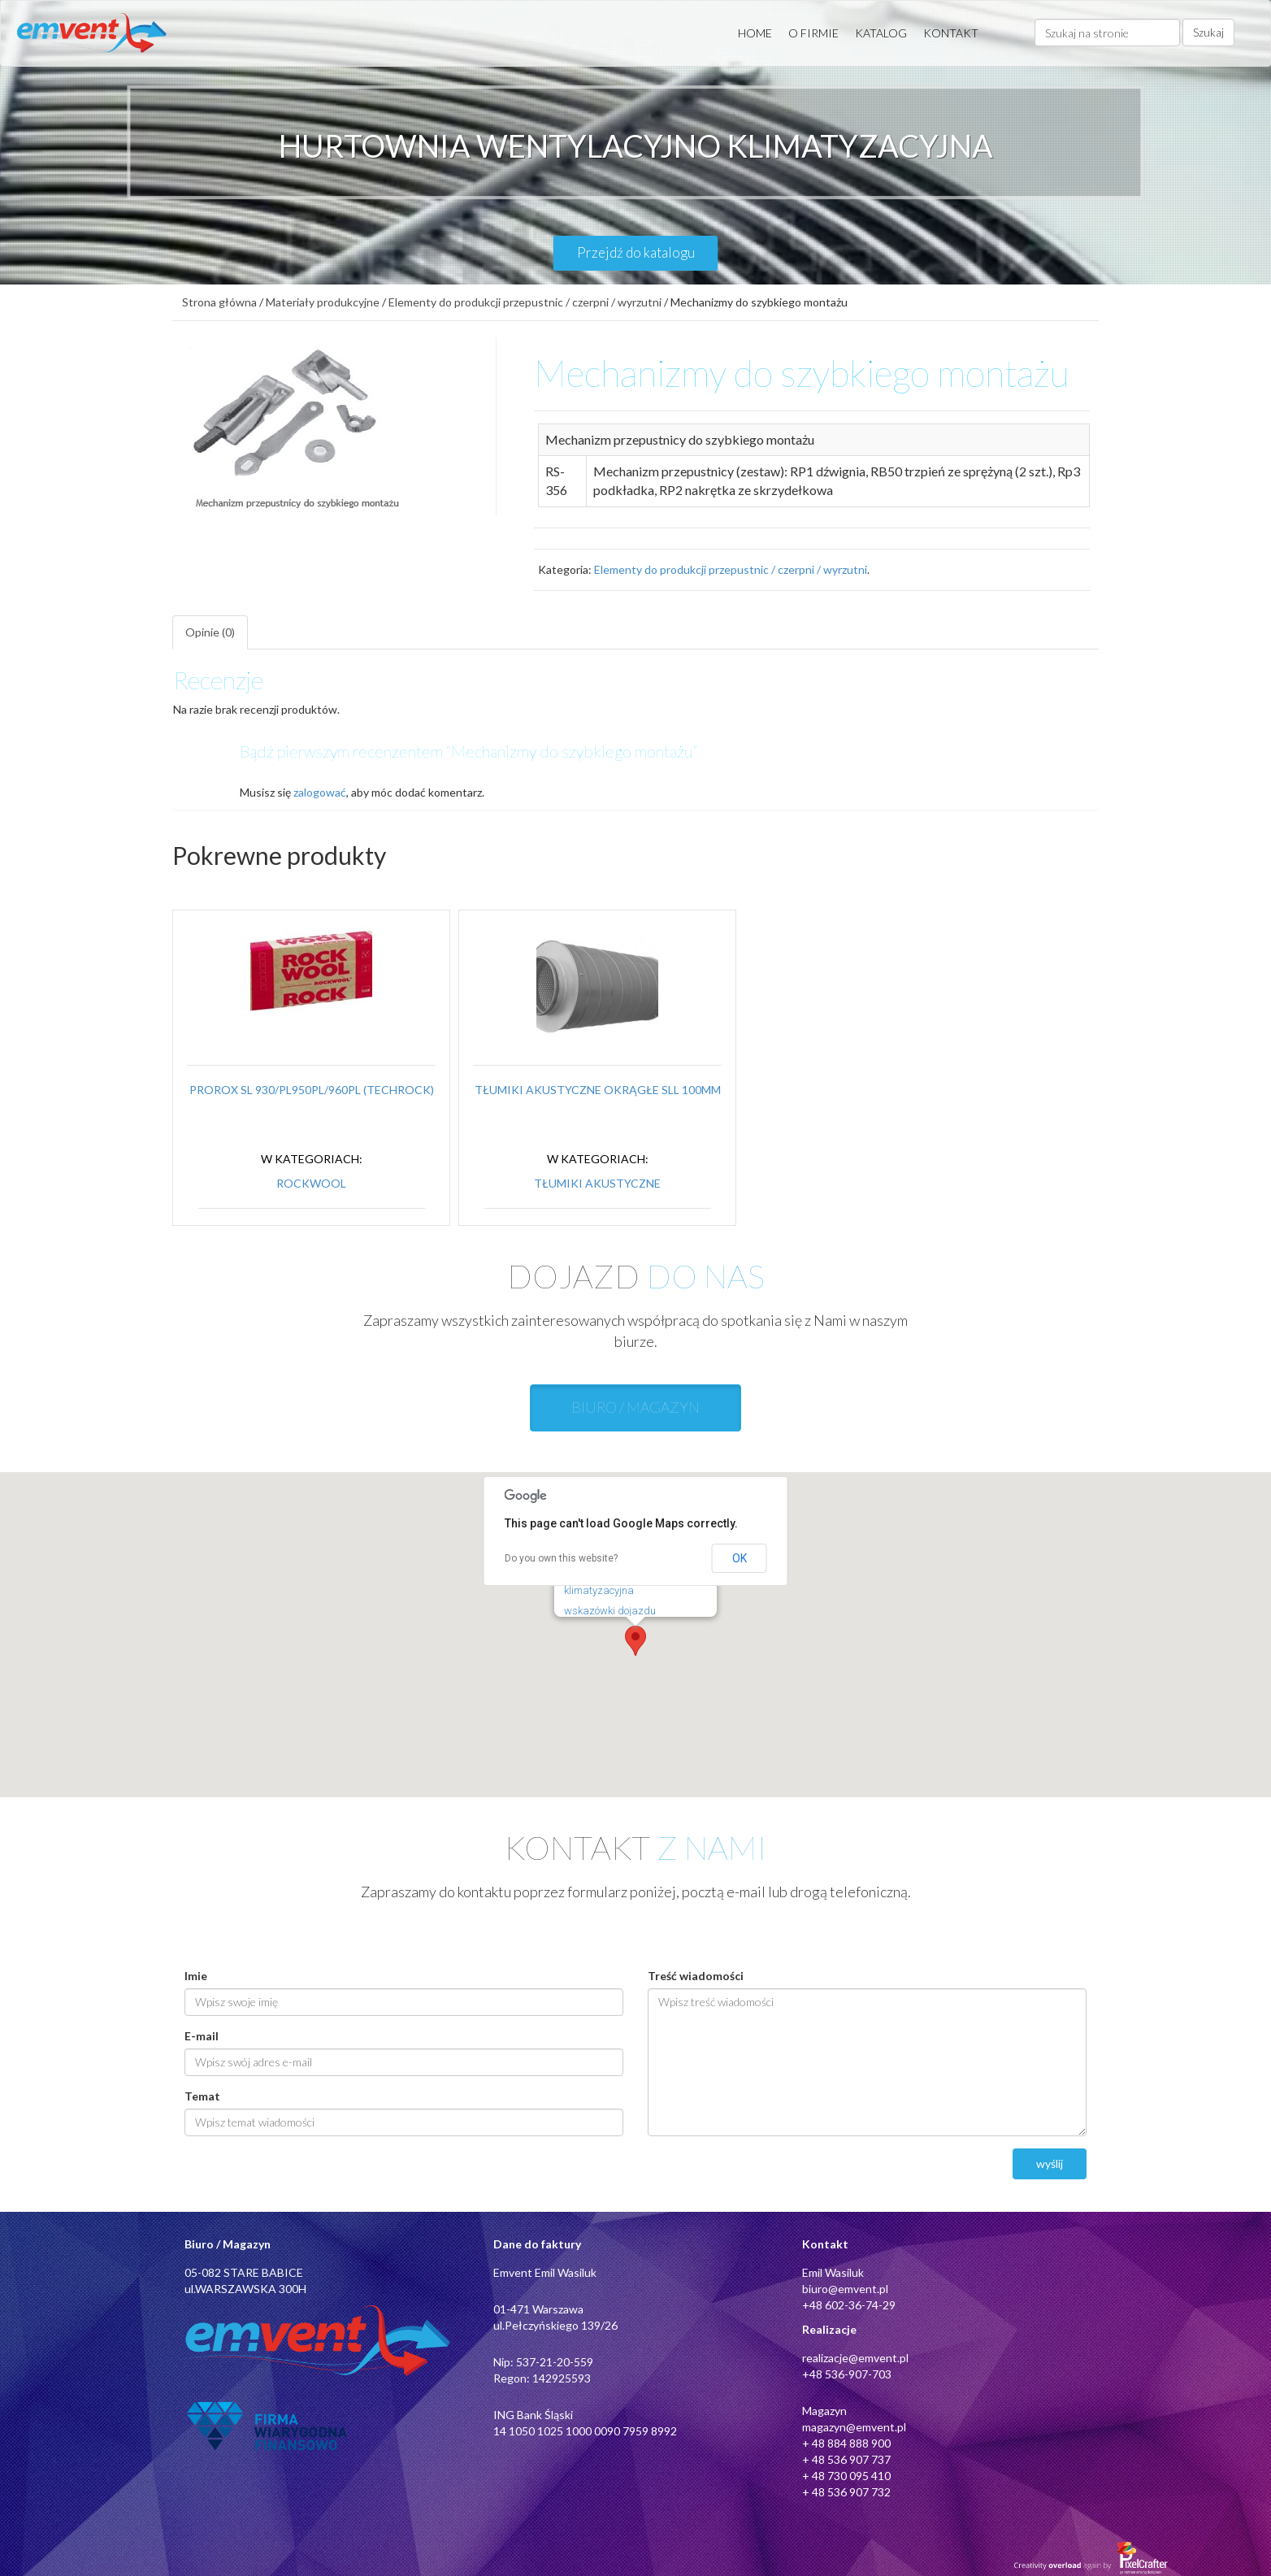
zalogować (319, 792)
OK (739, 1558)
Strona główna (219, 302)
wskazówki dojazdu (610, 1611)
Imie (195, 1976)
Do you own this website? (561, 1558)
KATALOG (881, 33)
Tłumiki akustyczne (597, 1183)
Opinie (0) (210, 632)
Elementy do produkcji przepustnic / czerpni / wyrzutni (525, 302)
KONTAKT (950, 33)
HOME (755, 33)
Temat (202, 2096)
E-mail (201, 2036)
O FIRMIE (813, 33)
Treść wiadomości (696, 1976)
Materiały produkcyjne (323, 302)
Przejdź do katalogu (636, 252)
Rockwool (311, 1183)
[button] (635, 1641)
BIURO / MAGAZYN (635, 1407)
